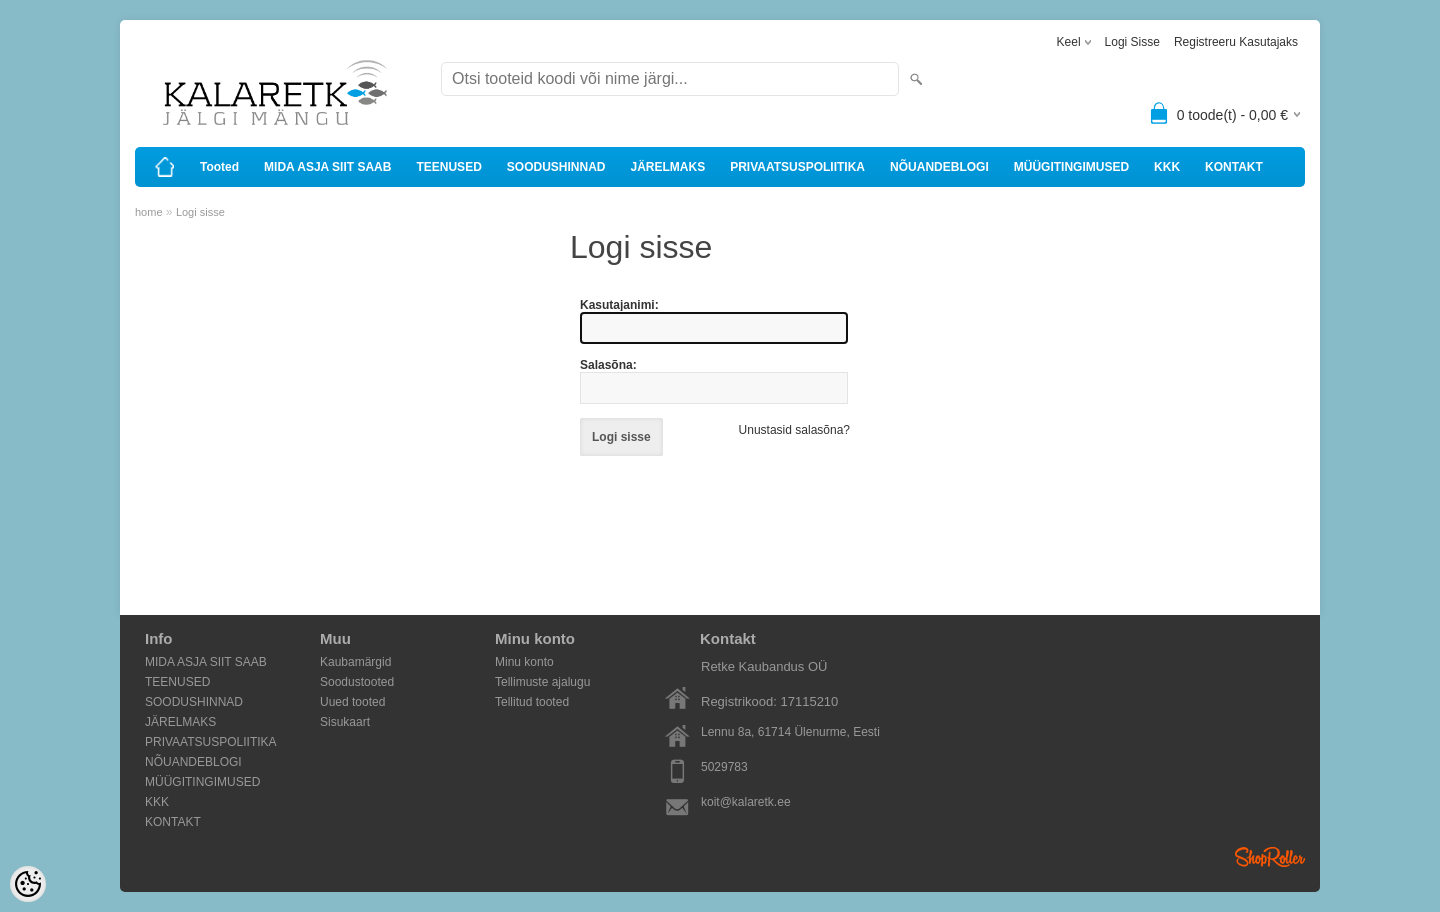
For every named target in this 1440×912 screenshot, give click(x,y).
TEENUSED (448, 167)
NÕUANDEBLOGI (939, 167)
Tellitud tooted (532, 702)
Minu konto (524, 662)
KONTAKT (1234, 167)
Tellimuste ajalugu (542, 682)
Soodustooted (357, 682)
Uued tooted (352, 702)
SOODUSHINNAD (556, 167)
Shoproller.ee (1270, 857)
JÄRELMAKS (667, 167)
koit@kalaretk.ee (746, 802)
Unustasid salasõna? (794, 430)
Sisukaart (345, 722)
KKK (1167, 167)
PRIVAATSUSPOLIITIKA (797, 167)
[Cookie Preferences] (28, 884)
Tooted (219, 167)
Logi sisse (1132, 42)
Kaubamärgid (355, 662)
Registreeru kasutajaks (1236, 42)
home (149, 212)
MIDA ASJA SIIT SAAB (327, 167)
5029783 (724, 767)
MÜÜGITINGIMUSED (1071, 167)
